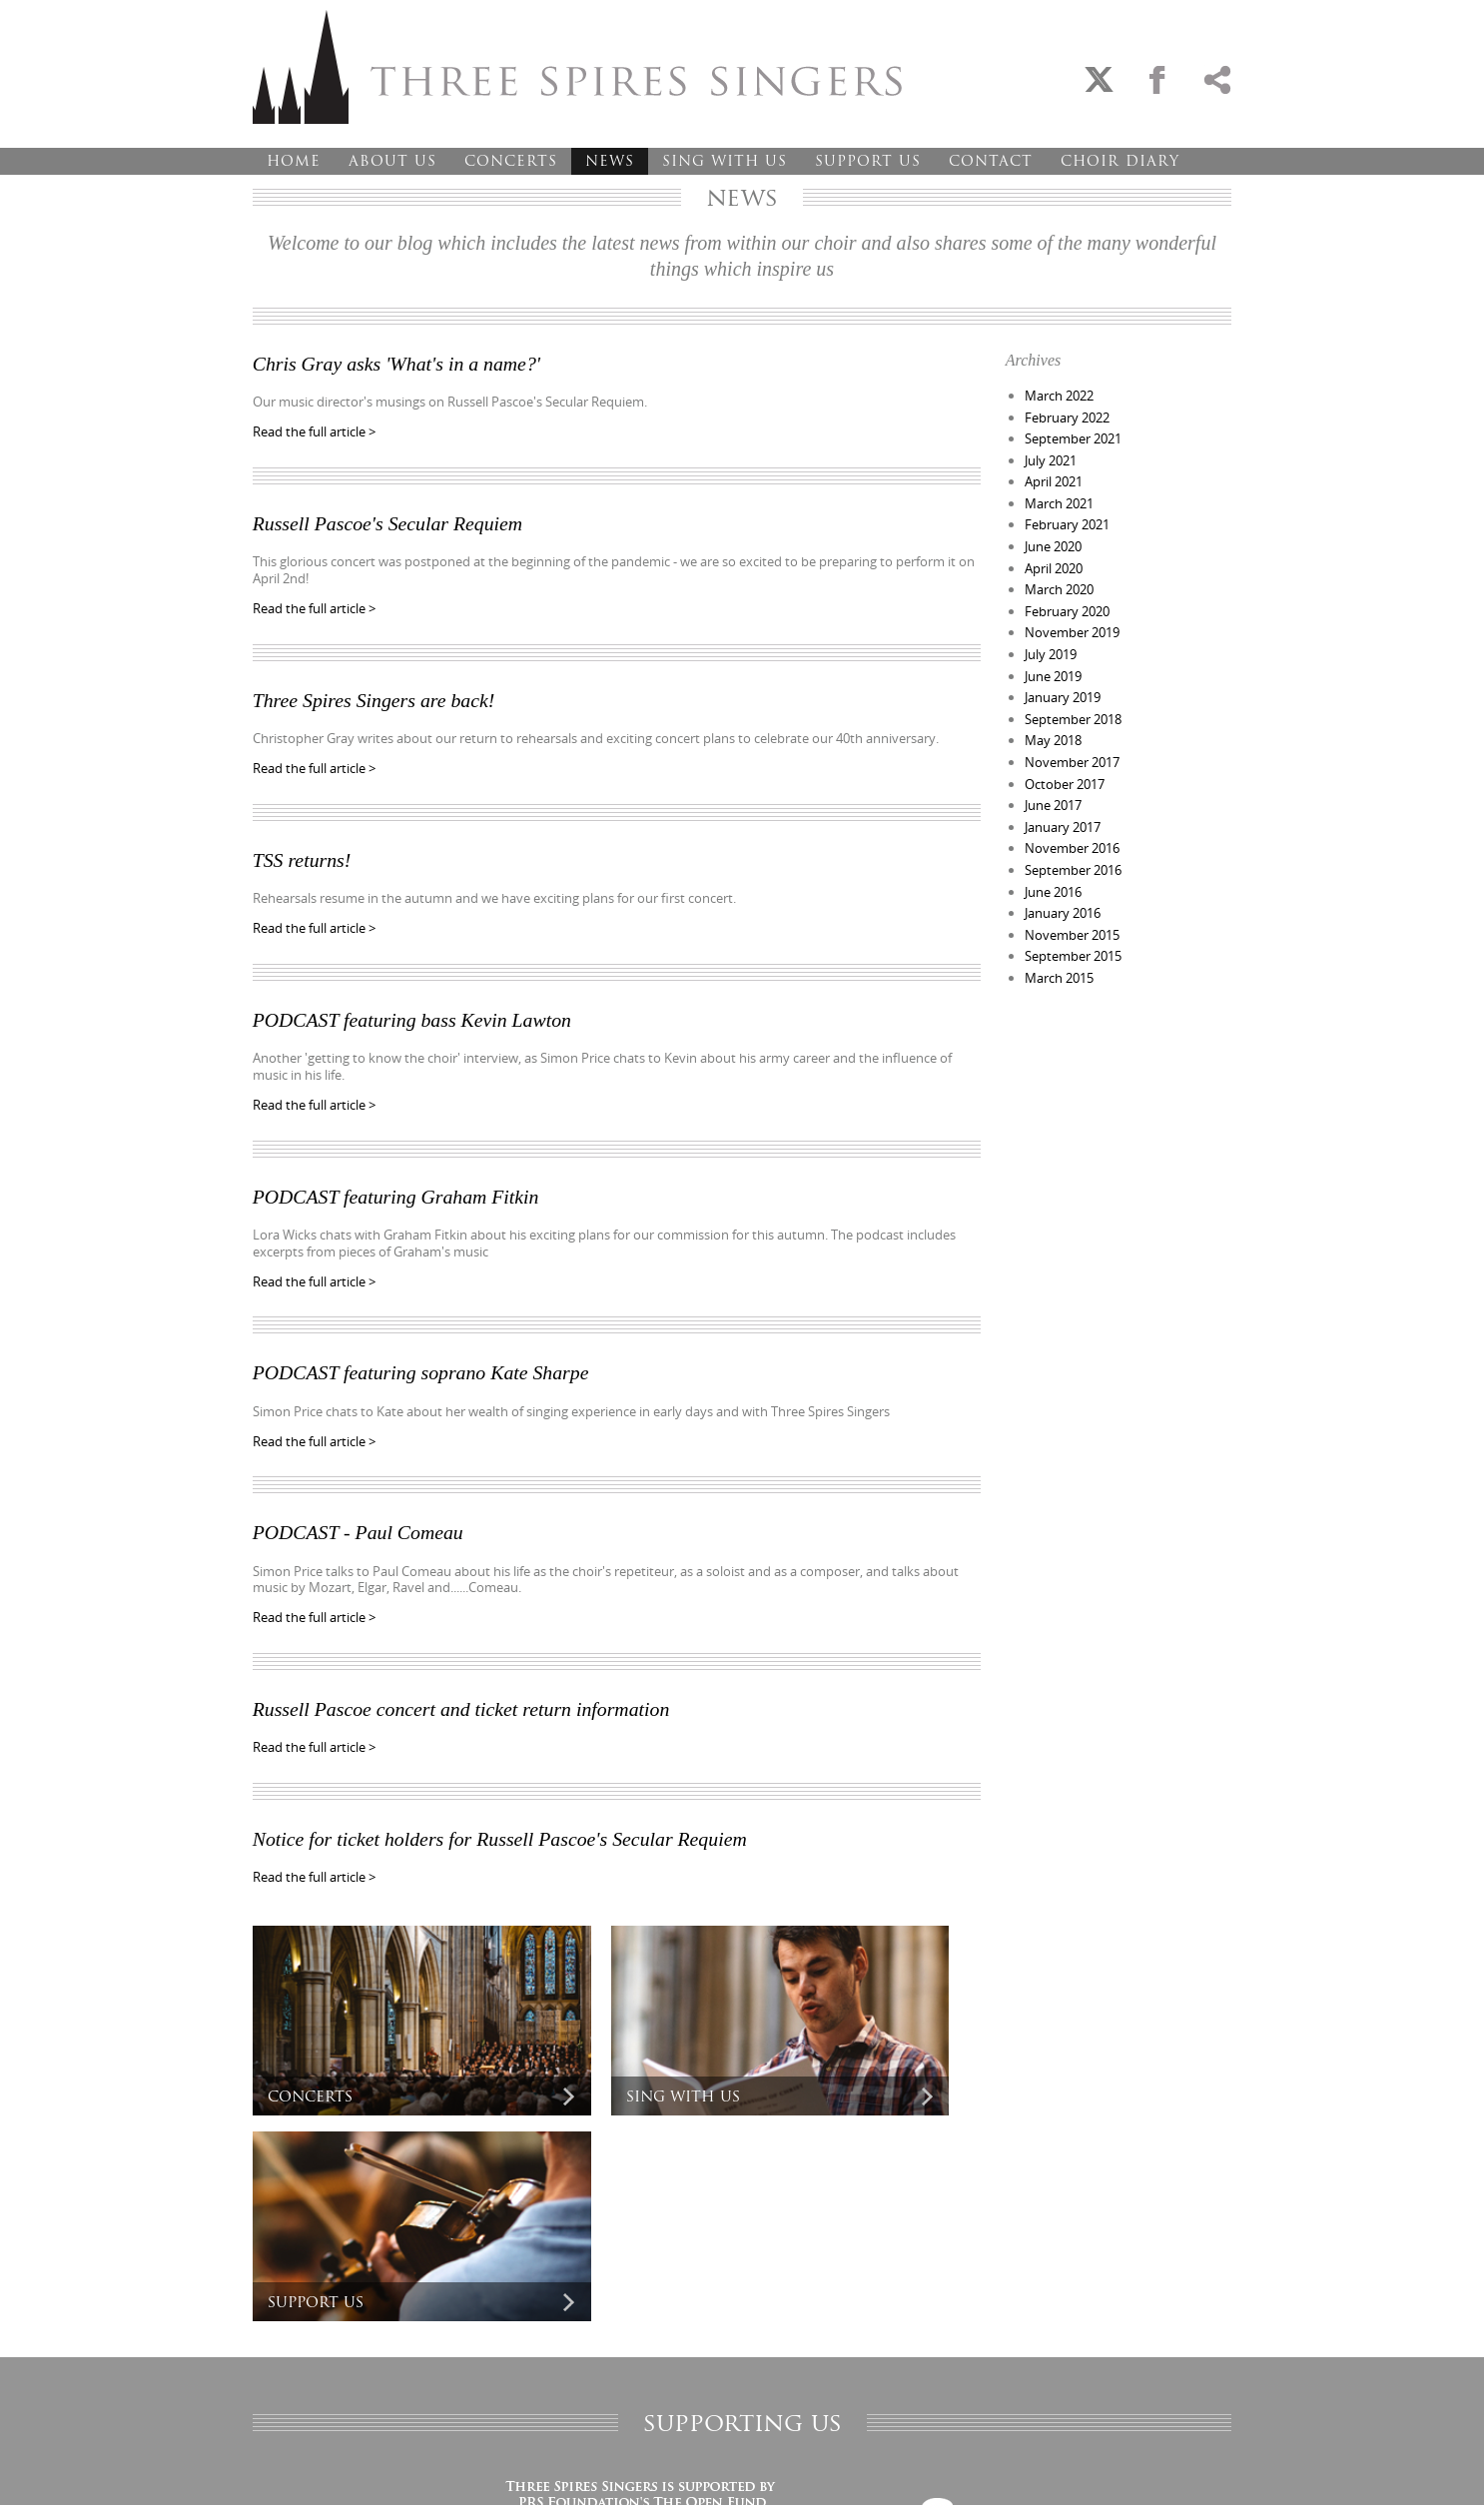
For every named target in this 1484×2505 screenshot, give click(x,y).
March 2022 (1059, 396)
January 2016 (1063, 894)
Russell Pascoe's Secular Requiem (389, 522)
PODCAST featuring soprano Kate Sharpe (423, 1363)
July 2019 (1051, 644)
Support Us (868, 161)
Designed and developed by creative (1142, 2469)
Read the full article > (314, 431)
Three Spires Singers (577, 67)
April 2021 (1054, 478)
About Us (392, 161)
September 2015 (1073, 936)
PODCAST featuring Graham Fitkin (397, 1189)
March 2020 (1059, 582)
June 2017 (1053, 790)
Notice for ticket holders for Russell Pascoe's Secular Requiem (503, 1826)
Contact (991, 161)
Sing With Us (724, 161)
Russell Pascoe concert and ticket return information (464, 1697)
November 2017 (1072, 748)
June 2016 (1053, 873)
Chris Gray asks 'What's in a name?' (398, 364)
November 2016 (1072, 832)
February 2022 (1067, 416)
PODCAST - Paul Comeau (359, 1522)
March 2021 (1059, 499)
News (609, 161)
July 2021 (1051, 457)
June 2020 (1053, 541)
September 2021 (1073, 437)
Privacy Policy (285, 2469)
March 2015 (1059, 956)
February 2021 (1067, 520)
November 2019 (1072, 624)
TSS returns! (303, 855)
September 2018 (1073, 707)
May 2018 (1053, 728)
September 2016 (1073, 852)
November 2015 (1072, 915)
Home (294, 161)
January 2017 (1063, 811)
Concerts (510, 161)
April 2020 (1054, 561)
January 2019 (1063, 686)
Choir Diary (1120, 161)
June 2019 (1053, 665)
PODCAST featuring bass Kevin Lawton (414, 1014)
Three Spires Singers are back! (375, 697)
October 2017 (1065, 769)
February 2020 (1067, 603)
